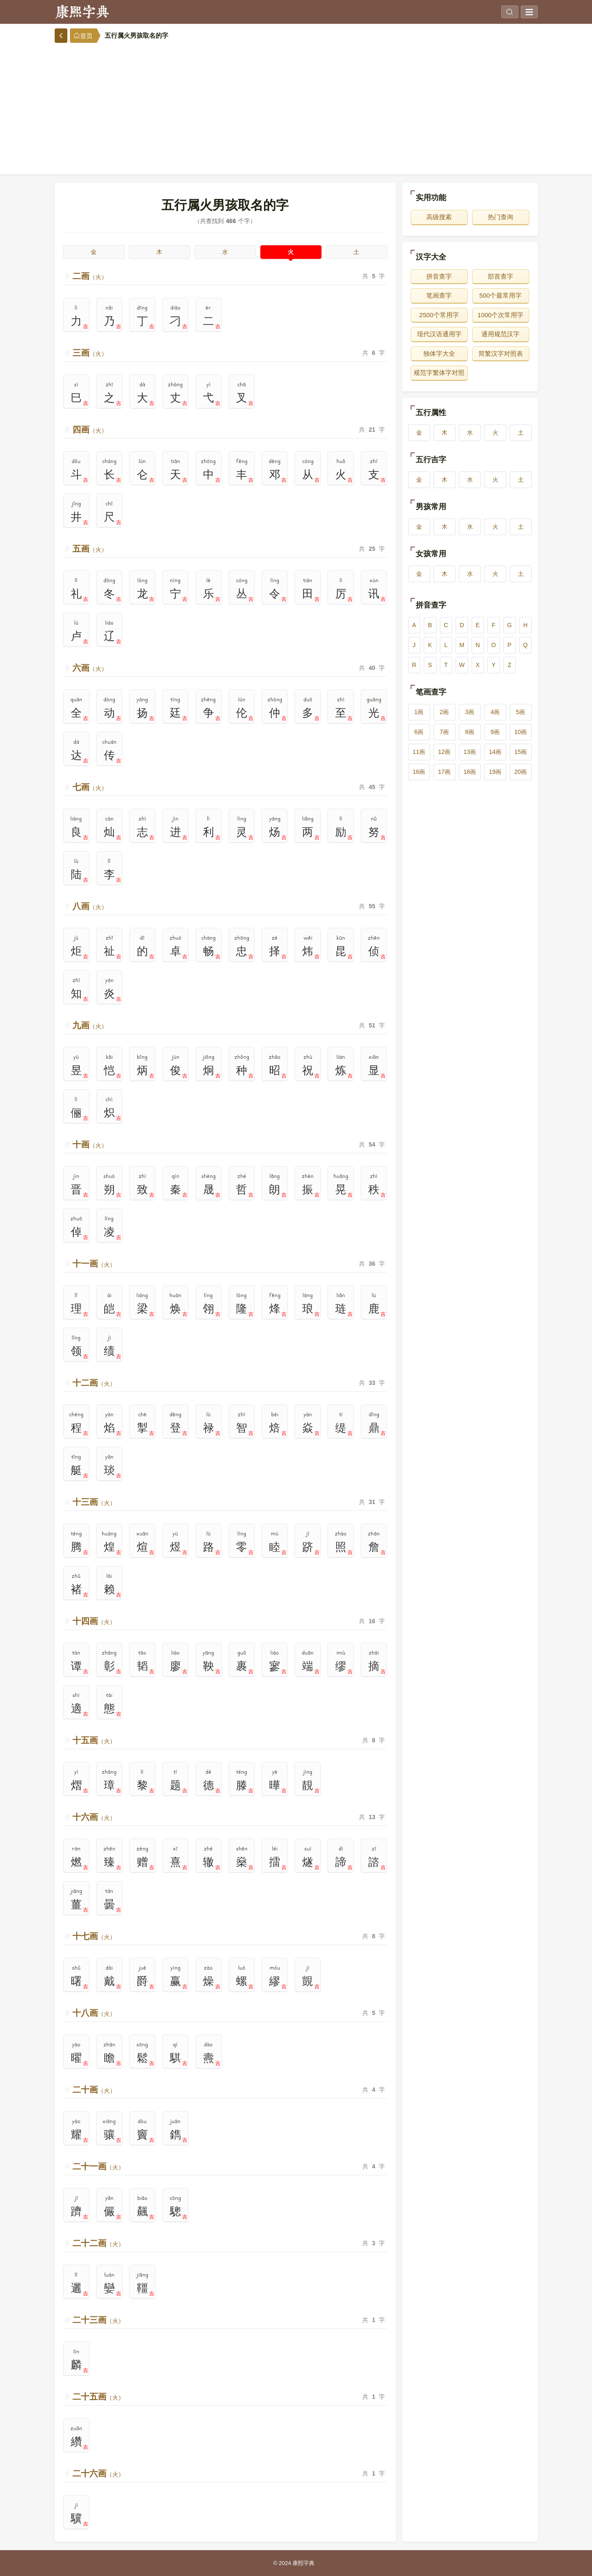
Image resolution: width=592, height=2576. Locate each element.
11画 (419, 751)
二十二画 (98, 2243)
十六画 (94, 1817)
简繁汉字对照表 (500, 353)
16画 (419, 771)
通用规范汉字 (500, 334)
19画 (495, 771)
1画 (419, 712)
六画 (89, 668)
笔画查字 (439, 295)
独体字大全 (439, 353)
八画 (89, 906)
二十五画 (98, 2396)
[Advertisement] (296, 106)
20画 (520, 771)
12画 (444, 751)
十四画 (94, 1621)
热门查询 (500, 216)
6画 (419, 731)
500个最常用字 (500, 295)
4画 (495, 712)
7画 (444, 731)
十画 (89, 1144)
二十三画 (98, 2320)
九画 (89, 1025)
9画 (495, 731)
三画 (89, 352)
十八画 (94, 2013)
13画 (470, 751)
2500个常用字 (439, 314)
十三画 (94, 1502)
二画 (89, 276)
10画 (520, 731)
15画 (520, 751)
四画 (89, 429)
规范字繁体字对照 (439, 372)
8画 (470, 731)
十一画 (94, 1263)
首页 (83, 35)
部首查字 (500, 276)
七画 (89, 787)
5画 (520, 712)
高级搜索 (439, 216)
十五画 (94, 1740)
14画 (495, 751)
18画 (470, 771)
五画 (89, 548)
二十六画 (98, 2473)
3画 (470, 712)
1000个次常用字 (500, 314)
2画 (444, 712)
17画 (444, 771)
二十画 (94, 2089)
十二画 (94, 1382)
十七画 (94, 1936)
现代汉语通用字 (439, 334)
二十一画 (98, 2166)
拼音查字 (439, 276)
